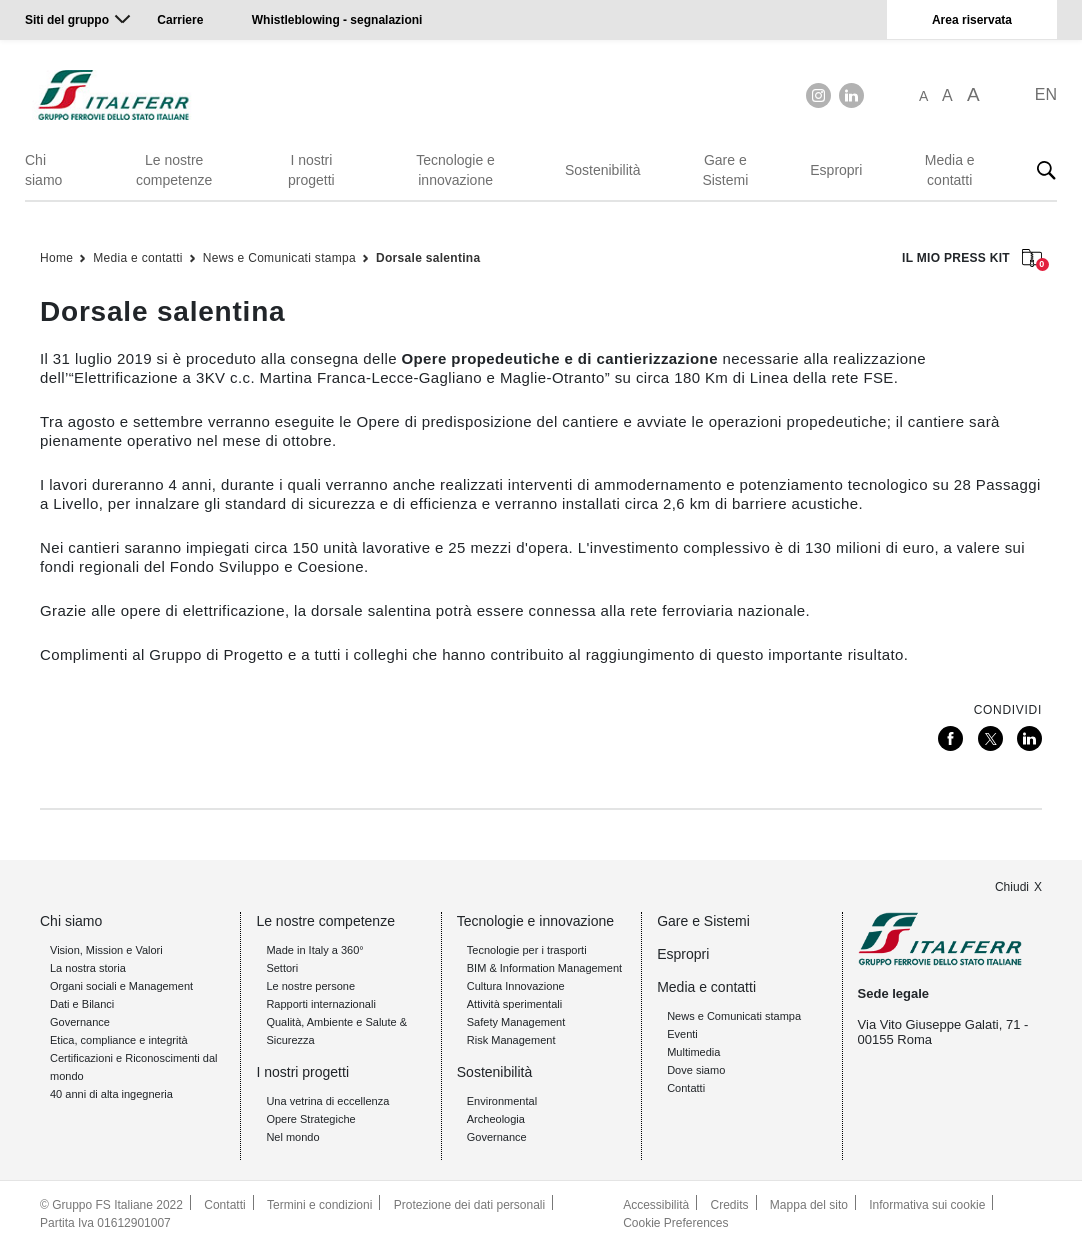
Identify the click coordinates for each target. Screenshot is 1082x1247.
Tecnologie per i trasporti (527, 950)
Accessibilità (656, 1205)
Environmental (502, 1101)
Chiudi (1012, 887)
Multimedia (693, 1052)
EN (1046, 94)
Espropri (836, 170)
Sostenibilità (603, 170)
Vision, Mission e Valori (106, 950)
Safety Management (516, 1022)
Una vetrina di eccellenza (327, 1101)
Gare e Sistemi (725, 170)
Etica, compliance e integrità (119, 1040)
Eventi (682, 1034)
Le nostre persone (310, 986)
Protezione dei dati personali (469, 1205)
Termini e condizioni (319, 1205)
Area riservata (972, 20)
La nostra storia (88, 968)
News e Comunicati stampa (279, 258)
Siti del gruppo (67, 20)
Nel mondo (292, 1137)
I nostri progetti (311, 170)
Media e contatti (950, 170)
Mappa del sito (809, 1205)
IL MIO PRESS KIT (972, 259)
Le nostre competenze (174, 170)
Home (56, 258)
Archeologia (496, 1119)
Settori (282, 968)
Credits (730, 1205)
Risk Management (511, 1040)
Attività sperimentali (514, 1004)
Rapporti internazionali (320, 1004)
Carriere (180, 20)
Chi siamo (43, 170)
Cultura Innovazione (516, 986)
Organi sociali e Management (121, 986)
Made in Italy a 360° (314, 950)
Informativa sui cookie (927, 1205)
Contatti (686, 1088)
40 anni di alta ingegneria (111, 1094)
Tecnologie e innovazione (455, 170)
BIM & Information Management (544, 968)
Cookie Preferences (675, 1223)
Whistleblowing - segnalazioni (337, 20)
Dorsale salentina (428, 258)
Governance (80, 1022)
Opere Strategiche (310, 1119)
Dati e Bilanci (82, 1004)
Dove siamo (696, 1070)
